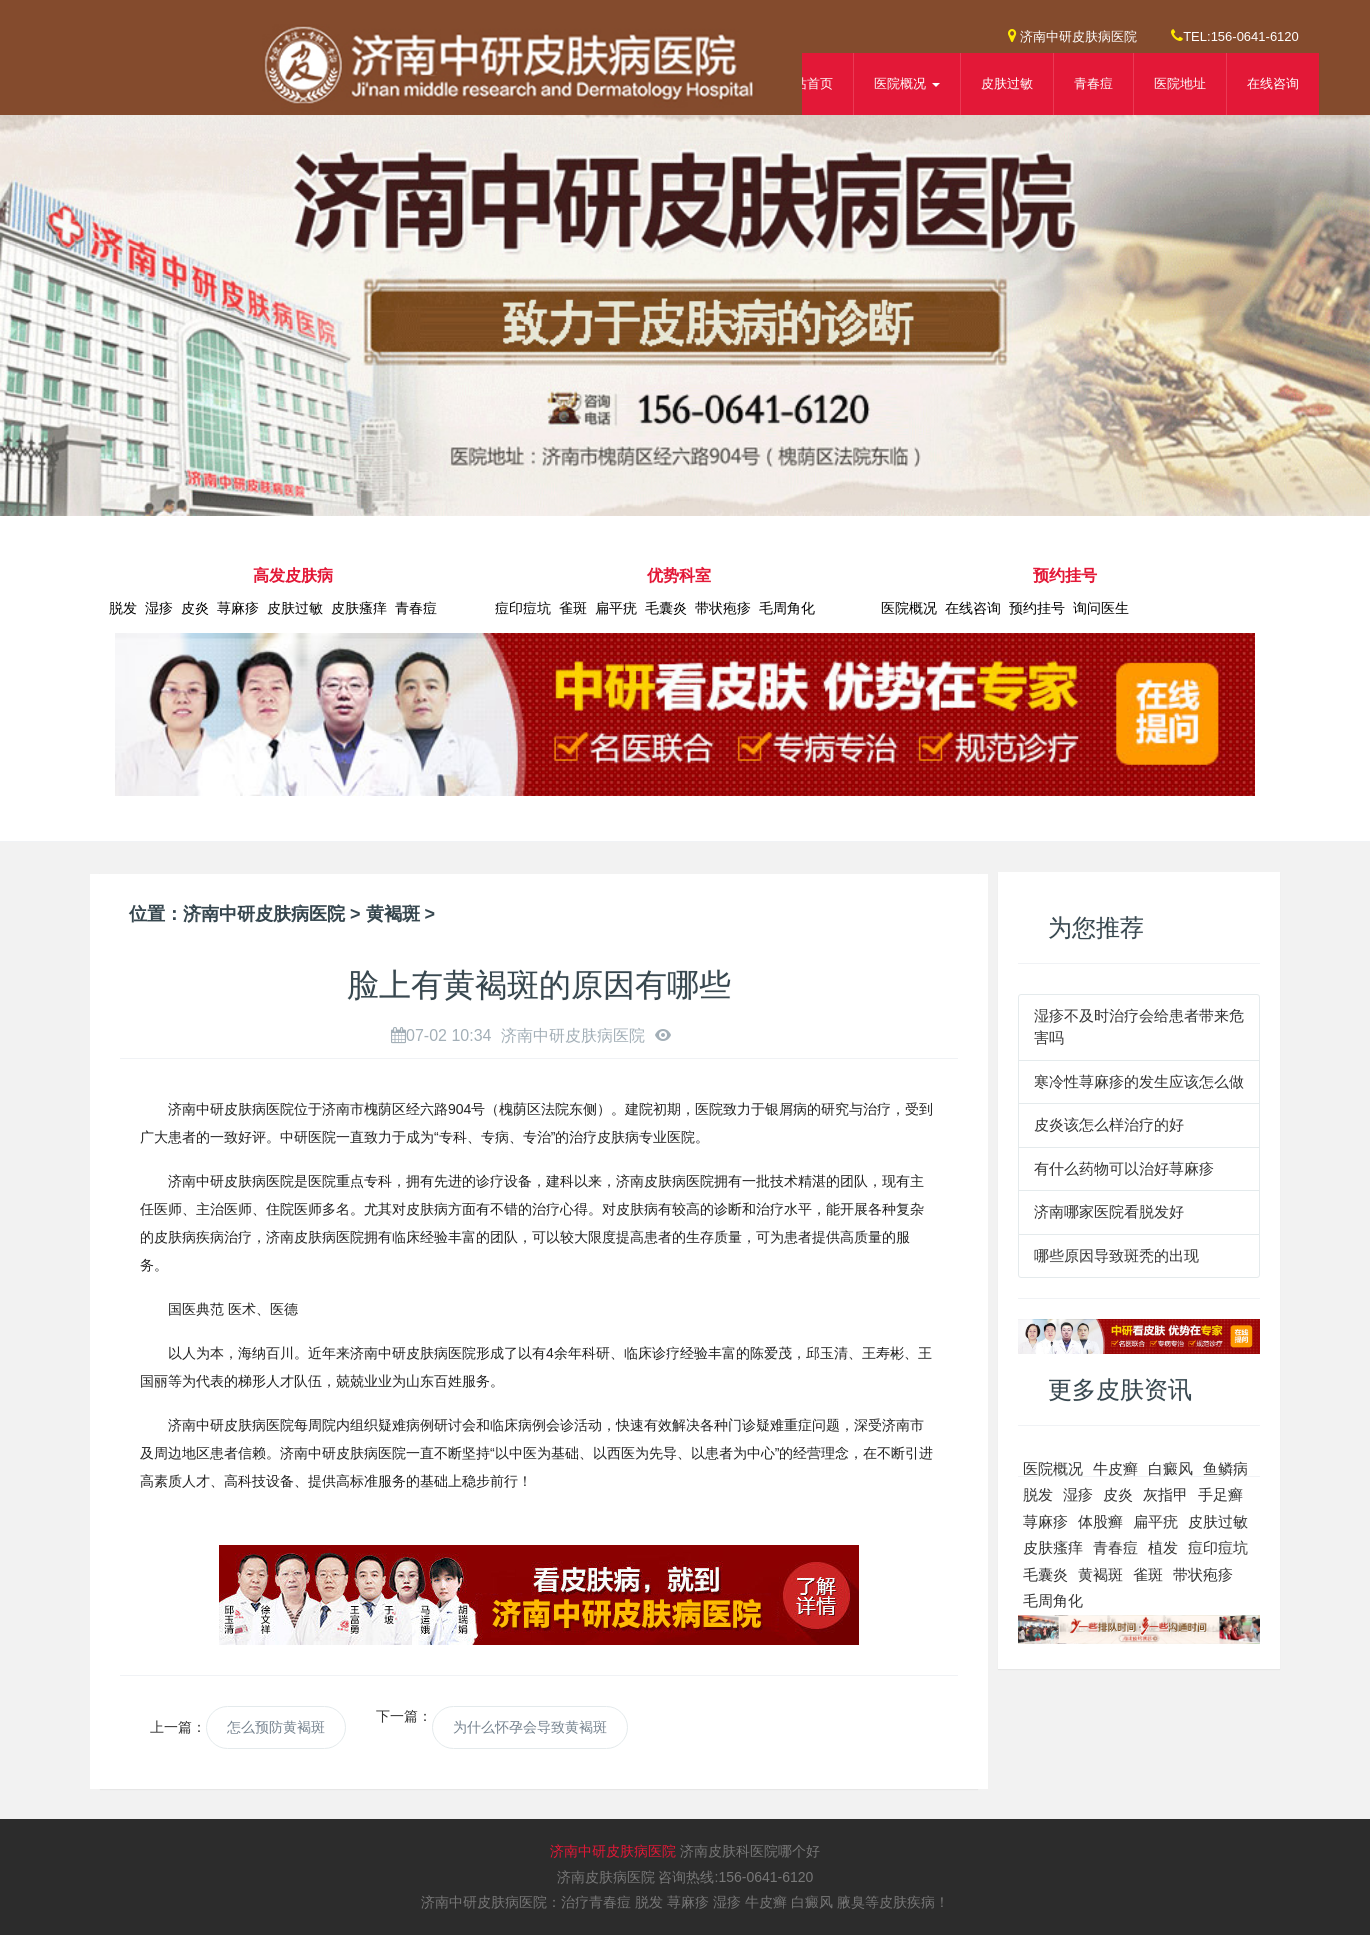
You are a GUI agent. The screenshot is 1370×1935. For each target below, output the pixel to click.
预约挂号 (1037, 608)
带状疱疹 (723, 608)
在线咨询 (1273, 83)
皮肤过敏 (1007, 83)
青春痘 (1093, 83)
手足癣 (1220, 1494)
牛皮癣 (1115, 1468)
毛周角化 (787, 608)
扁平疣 (616, 608)
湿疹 (159, 608)
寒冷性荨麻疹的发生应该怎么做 (1139, 1081)
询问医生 (1101, 608)
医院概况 (909, 608)
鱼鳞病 (1225, 1468)
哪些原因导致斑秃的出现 (1116, 1255)
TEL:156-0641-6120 (1235, 35)
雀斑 (573, 608)
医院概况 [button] (907, 83)
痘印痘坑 (523, 608)
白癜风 (1170, 1468)
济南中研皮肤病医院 (1073, 35)
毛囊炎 (666, 608)
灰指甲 (1165, 1494)
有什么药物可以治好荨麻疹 (1124, 1168)
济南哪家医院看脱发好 (1109, 1211)
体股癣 (1100, 1521)
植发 (1163, 1547)
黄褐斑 (393, 914)
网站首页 (807, 83)
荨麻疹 (238, 608)
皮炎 (195, 608)
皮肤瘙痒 (359, 608)
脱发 (123, 608)
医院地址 (1180, 83)
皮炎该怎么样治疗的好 (1109, 1124)
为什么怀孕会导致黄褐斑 (530, 1727)
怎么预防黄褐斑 (276, 1727)
